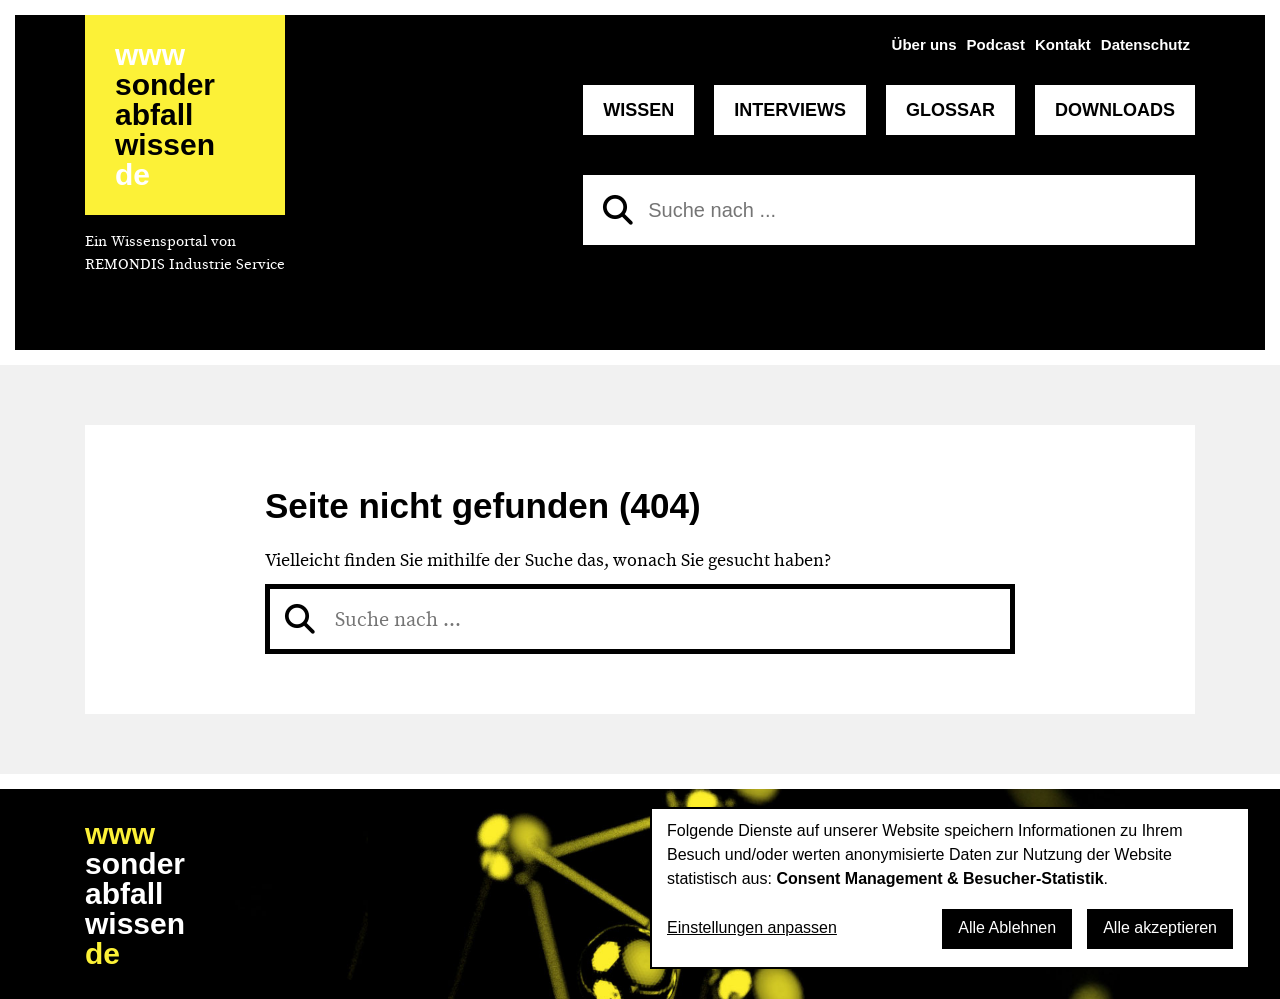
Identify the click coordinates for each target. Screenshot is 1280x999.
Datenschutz (1145, 44)
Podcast (996, 44)
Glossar (950, 110)
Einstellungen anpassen (752, 927)
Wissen (638, 110)
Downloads (1115, 110)
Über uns (924, 44)
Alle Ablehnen (1007, 927)
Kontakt (1063, 44)
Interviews (790, 110)
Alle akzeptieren (1160, 927)
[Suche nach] (889, 210)
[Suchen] (618, 210)
